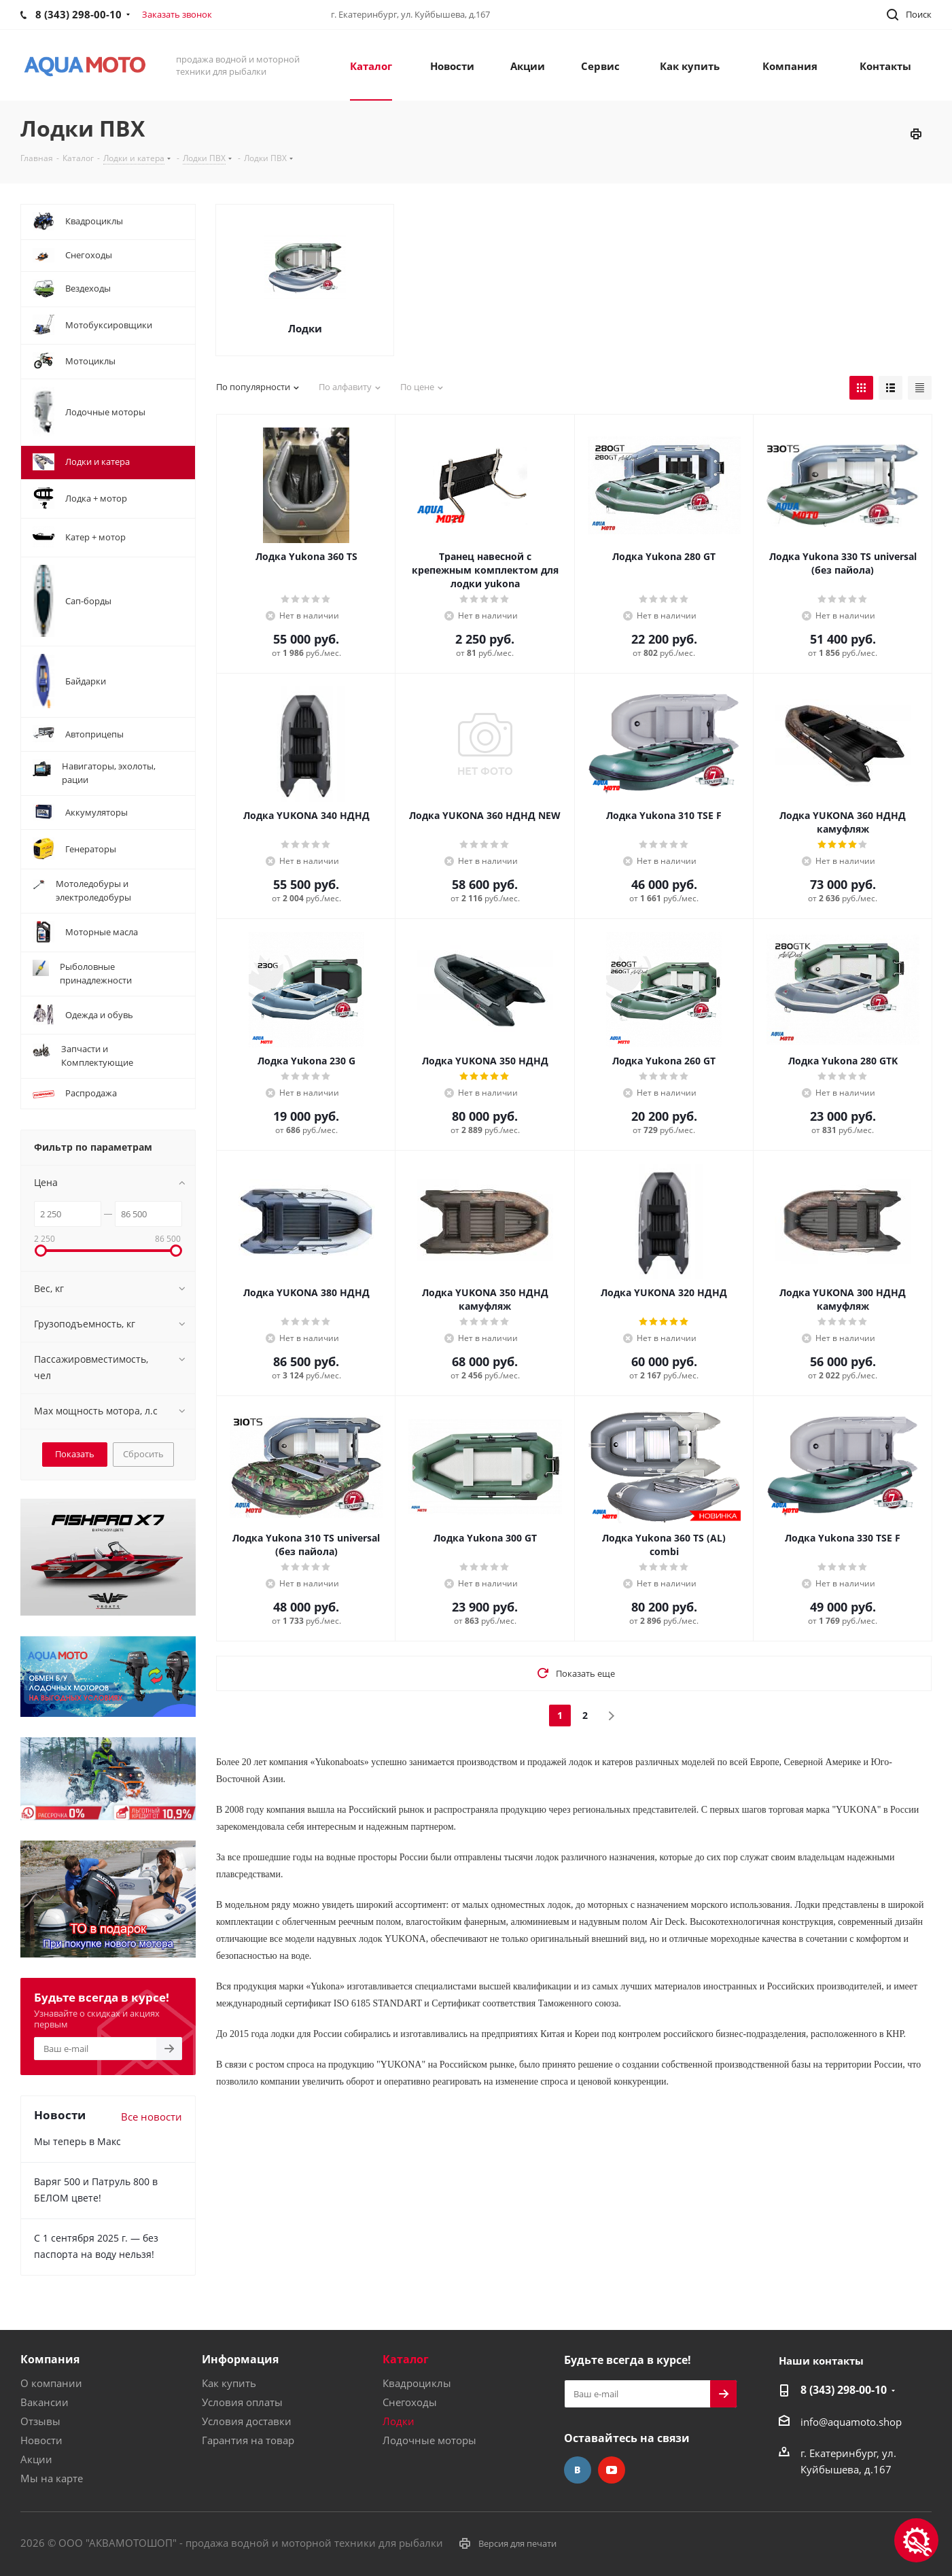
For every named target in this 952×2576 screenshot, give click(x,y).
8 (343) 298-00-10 (843, 2389)
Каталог (406, 2359)
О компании (51, 2383)
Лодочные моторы (429, 2440)
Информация (240, 2359)
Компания (50, 2359)
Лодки (305, 328)
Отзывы (40, 2421)
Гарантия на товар (248, 2440)
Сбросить (143, 1454)
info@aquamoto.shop (851, 2422)
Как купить (229, 2383)
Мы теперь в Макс (77, 2141)
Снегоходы (410, 2402)
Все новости (151, 2116)
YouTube (611, 2470)
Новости (41, 2440)
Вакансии (44, 2402)
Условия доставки (247, 2421)
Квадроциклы (417, 2383)
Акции (36, 2459)
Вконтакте (577, 2470)
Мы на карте (51, 2478)
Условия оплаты (242, 2402)
